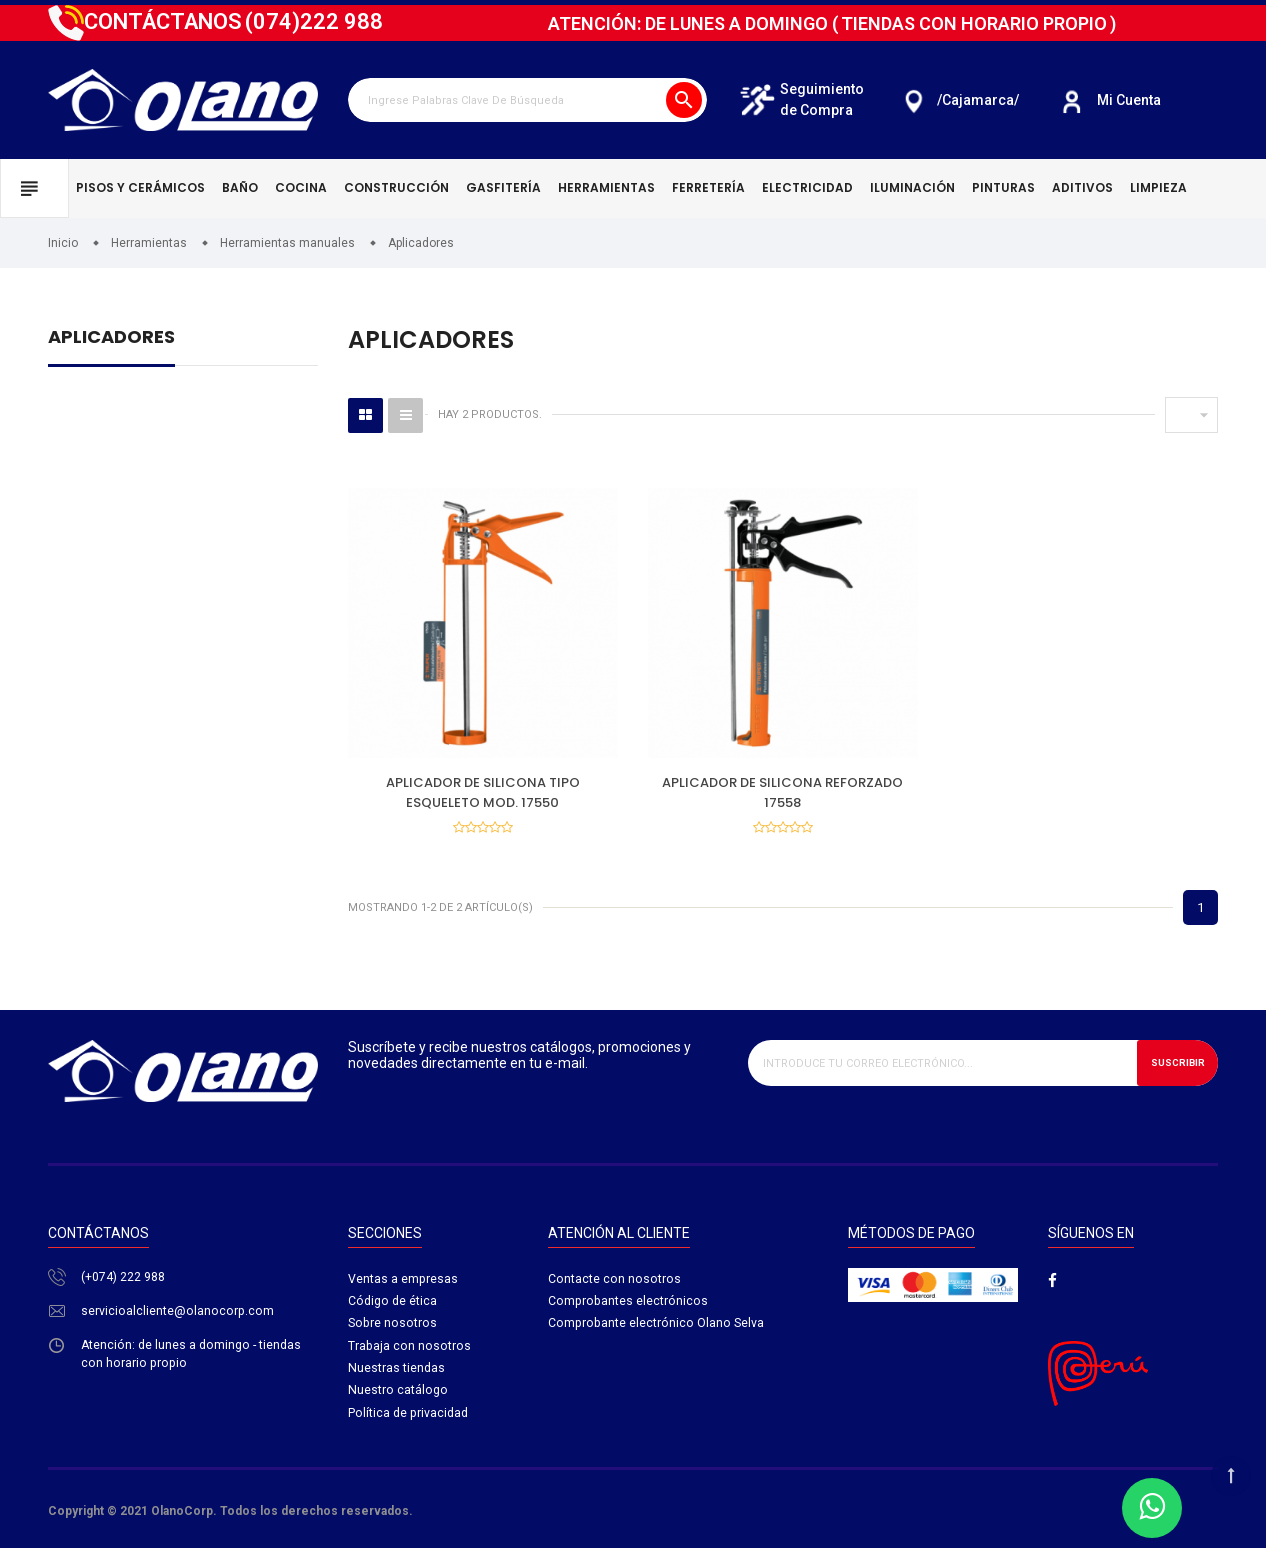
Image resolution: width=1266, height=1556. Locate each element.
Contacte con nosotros (614, 1283)
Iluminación (912, 187)
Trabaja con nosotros (410, 1354)
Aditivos (1082, 187)
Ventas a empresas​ (403, 1283)
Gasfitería (503, 187)
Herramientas (606, 187)
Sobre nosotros (393, 1330)
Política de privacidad (410, 1424)
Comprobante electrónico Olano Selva (657, 1330)
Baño (240, 187)
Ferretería (708, 187)
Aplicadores (111, 338)
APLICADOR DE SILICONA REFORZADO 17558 (782, 792)
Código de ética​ (394, 1307)
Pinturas (1003, 187)
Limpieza (1158, 187)
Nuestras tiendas (397, 1377)
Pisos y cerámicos (140, 187)
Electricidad (807, 187)
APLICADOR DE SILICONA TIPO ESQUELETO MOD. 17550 (483, 792)
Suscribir (1171, 1067)
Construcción (396, 187)
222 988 (314, 21)
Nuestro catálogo (398, 1401)
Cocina (301, 187)
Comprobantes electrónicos (629, 1307)
